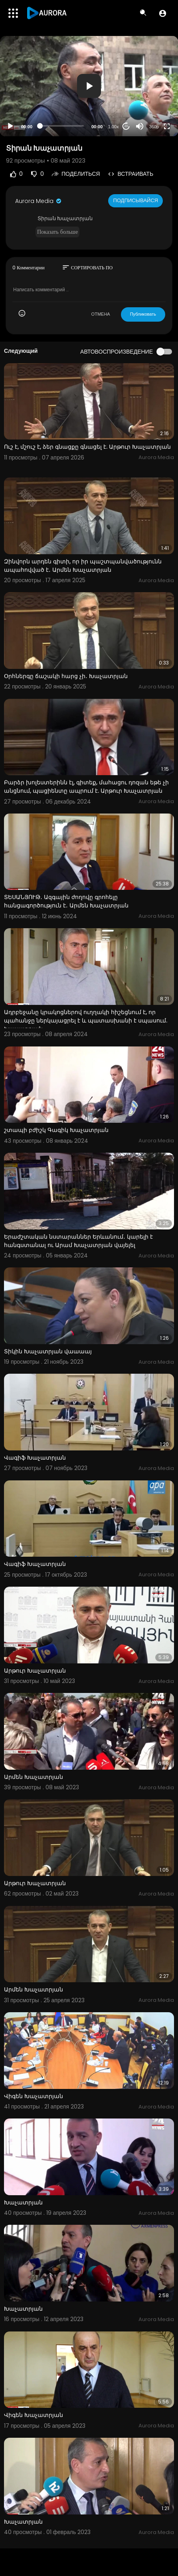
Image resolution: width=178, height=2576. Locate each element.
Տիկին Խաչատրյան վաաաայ (48, 1351)
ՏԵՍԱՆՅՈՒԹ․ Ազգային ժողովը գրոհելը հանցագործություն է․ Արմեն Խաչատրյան (66, 901)
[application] (89, 86)
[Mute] (140, 126)
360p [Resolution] (154, 126)
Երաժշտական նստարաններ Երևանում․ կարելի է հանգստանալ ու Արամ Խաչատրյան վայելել (78, 1241)
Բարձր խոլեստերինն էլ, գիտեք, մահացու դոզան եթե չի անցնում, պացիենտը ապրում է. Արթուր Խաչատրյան (86, 786)
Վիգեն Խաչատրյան (33, 2096)
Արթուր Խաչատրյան (35, 1671)
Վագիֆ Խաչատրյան (35, 1458)
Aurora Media (38, 201)
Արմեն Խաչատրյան (33, 1777)
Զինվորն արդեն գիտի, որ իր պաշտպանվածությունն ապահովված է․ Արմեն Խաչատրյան (83, 565)
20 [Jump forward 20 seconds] (126, 126)
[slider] (62, 126)
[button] (162, 13)
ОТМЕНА (100, 314)
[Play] (10, 126)
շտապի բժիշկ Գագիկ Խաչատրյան (56, 1130)
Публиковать (143, 314)
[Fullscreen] (167, 126)
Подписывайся (135, 200)
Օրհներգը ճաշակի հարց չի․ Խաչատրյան (66, 676)
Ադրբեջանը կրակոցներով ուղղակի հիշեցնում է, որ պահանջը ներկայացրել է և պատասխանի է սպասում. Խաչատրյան (85, 1020)
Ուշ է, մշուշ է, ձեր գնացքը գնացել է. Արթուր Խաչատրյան (87, 447)
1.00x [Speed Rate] (113, 126)
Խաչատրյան (23, 2202)
